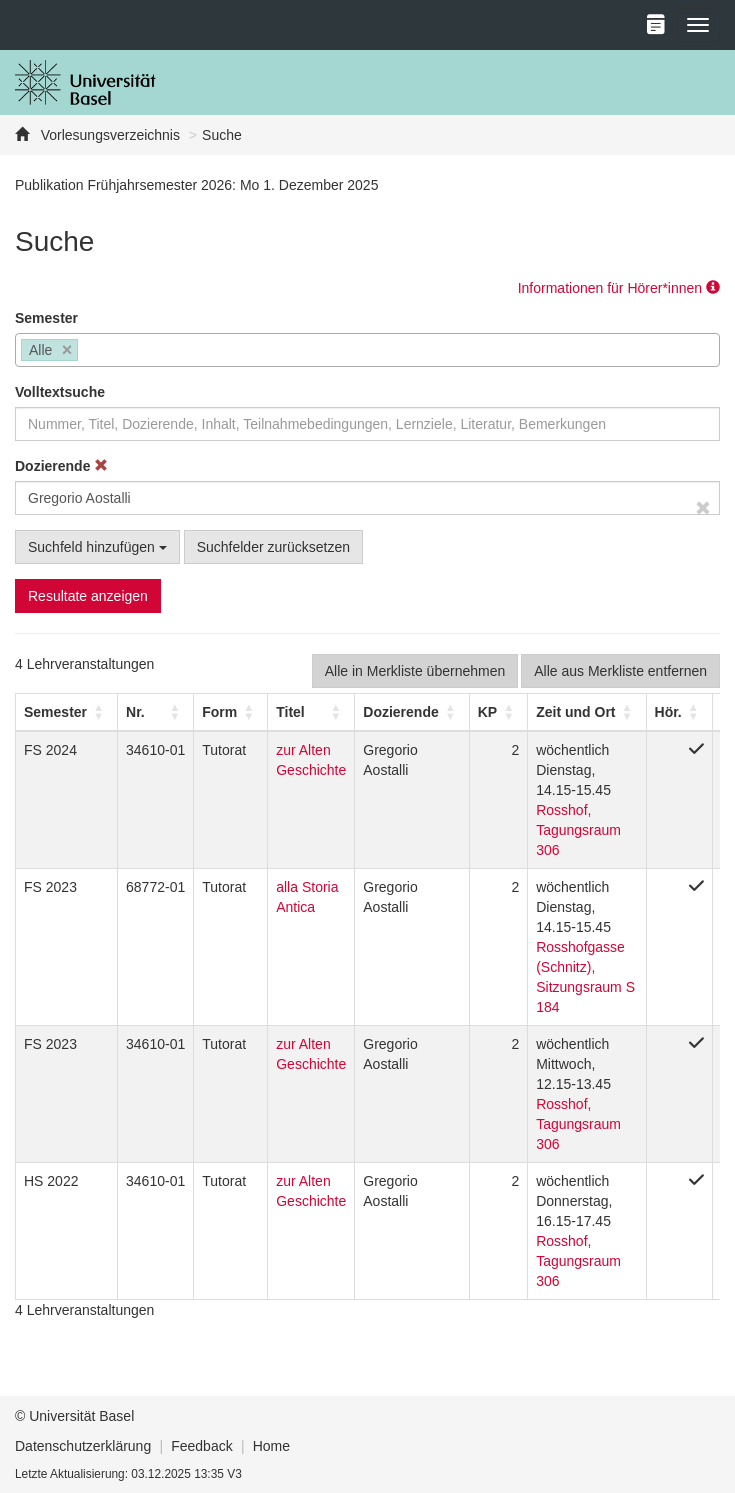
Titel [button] (290, 712)
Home (271, 1446)
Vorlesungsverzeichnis (108, 135)
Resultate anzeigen (88, 596)
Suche (222, 135)
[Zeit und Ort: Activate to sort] (587, 712)
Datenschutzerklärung (83, 1446)
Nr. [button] (135, 712)
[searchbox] (88, 352)
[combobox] (367, 350)
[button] (55, 712)
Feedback (201, 1446)
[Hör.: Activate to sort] (679, 712)
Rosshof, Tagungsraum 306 (578, 830)
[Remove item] (67, 350)
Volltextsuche (60, 392)
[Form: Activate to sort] (231, 712)
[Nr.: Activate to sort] (156, 712)
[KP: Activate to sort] (498, 712)
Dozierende (61, 466)
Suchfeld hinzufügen (97, 547)
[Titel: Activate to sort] (311, 712)
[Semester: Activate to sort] (67, 712)
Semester (46, 318)
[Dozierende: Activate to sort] (412, 712)
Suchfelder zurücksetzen (273, 547)
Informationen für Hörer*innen (619, 288)
